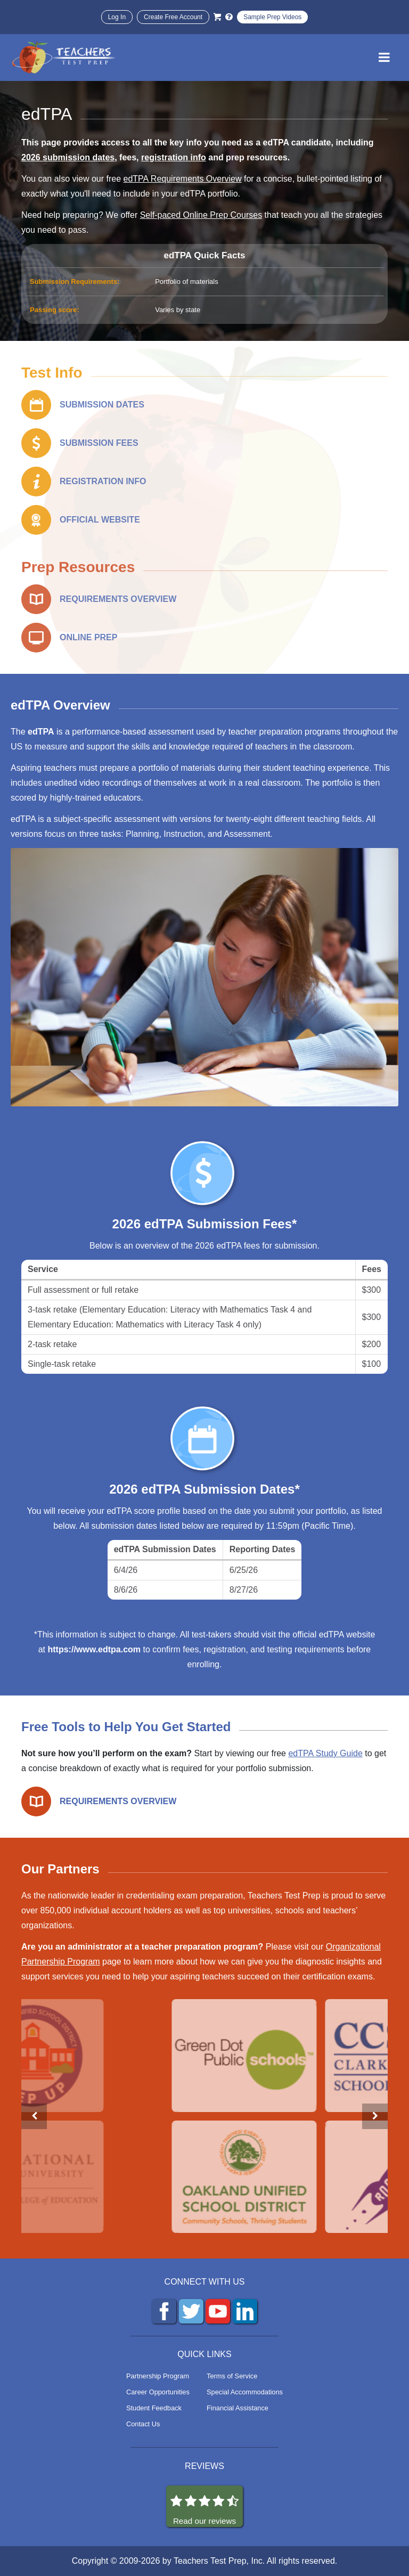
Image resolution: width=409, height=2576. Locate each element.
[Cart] (217, 17)
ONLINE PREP (88, 637)
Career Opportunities (158, 2392)
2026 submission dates (67, 157)
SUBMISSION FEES (99, 442)
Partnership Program (157, 2376)
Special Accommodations (245, 2392)
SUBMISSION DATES (102, 404)
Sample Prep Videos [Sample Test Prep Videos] (272, 17)
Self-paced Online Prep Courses (201, 214)
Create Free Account (173, 17)
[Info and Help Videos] (229, 17)
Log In (117, 17)
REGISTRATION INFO (103, 481)
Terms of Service (232, 2376)
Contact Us (143, 2424)
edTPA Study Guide (325, 1753)
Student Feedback (154, 2408)
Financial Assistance (237, 2408)
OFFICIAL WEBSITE (100, 519)
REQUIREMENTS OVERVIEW (118, 599)
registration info (173, 157)
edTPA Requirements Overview (183, 178)
